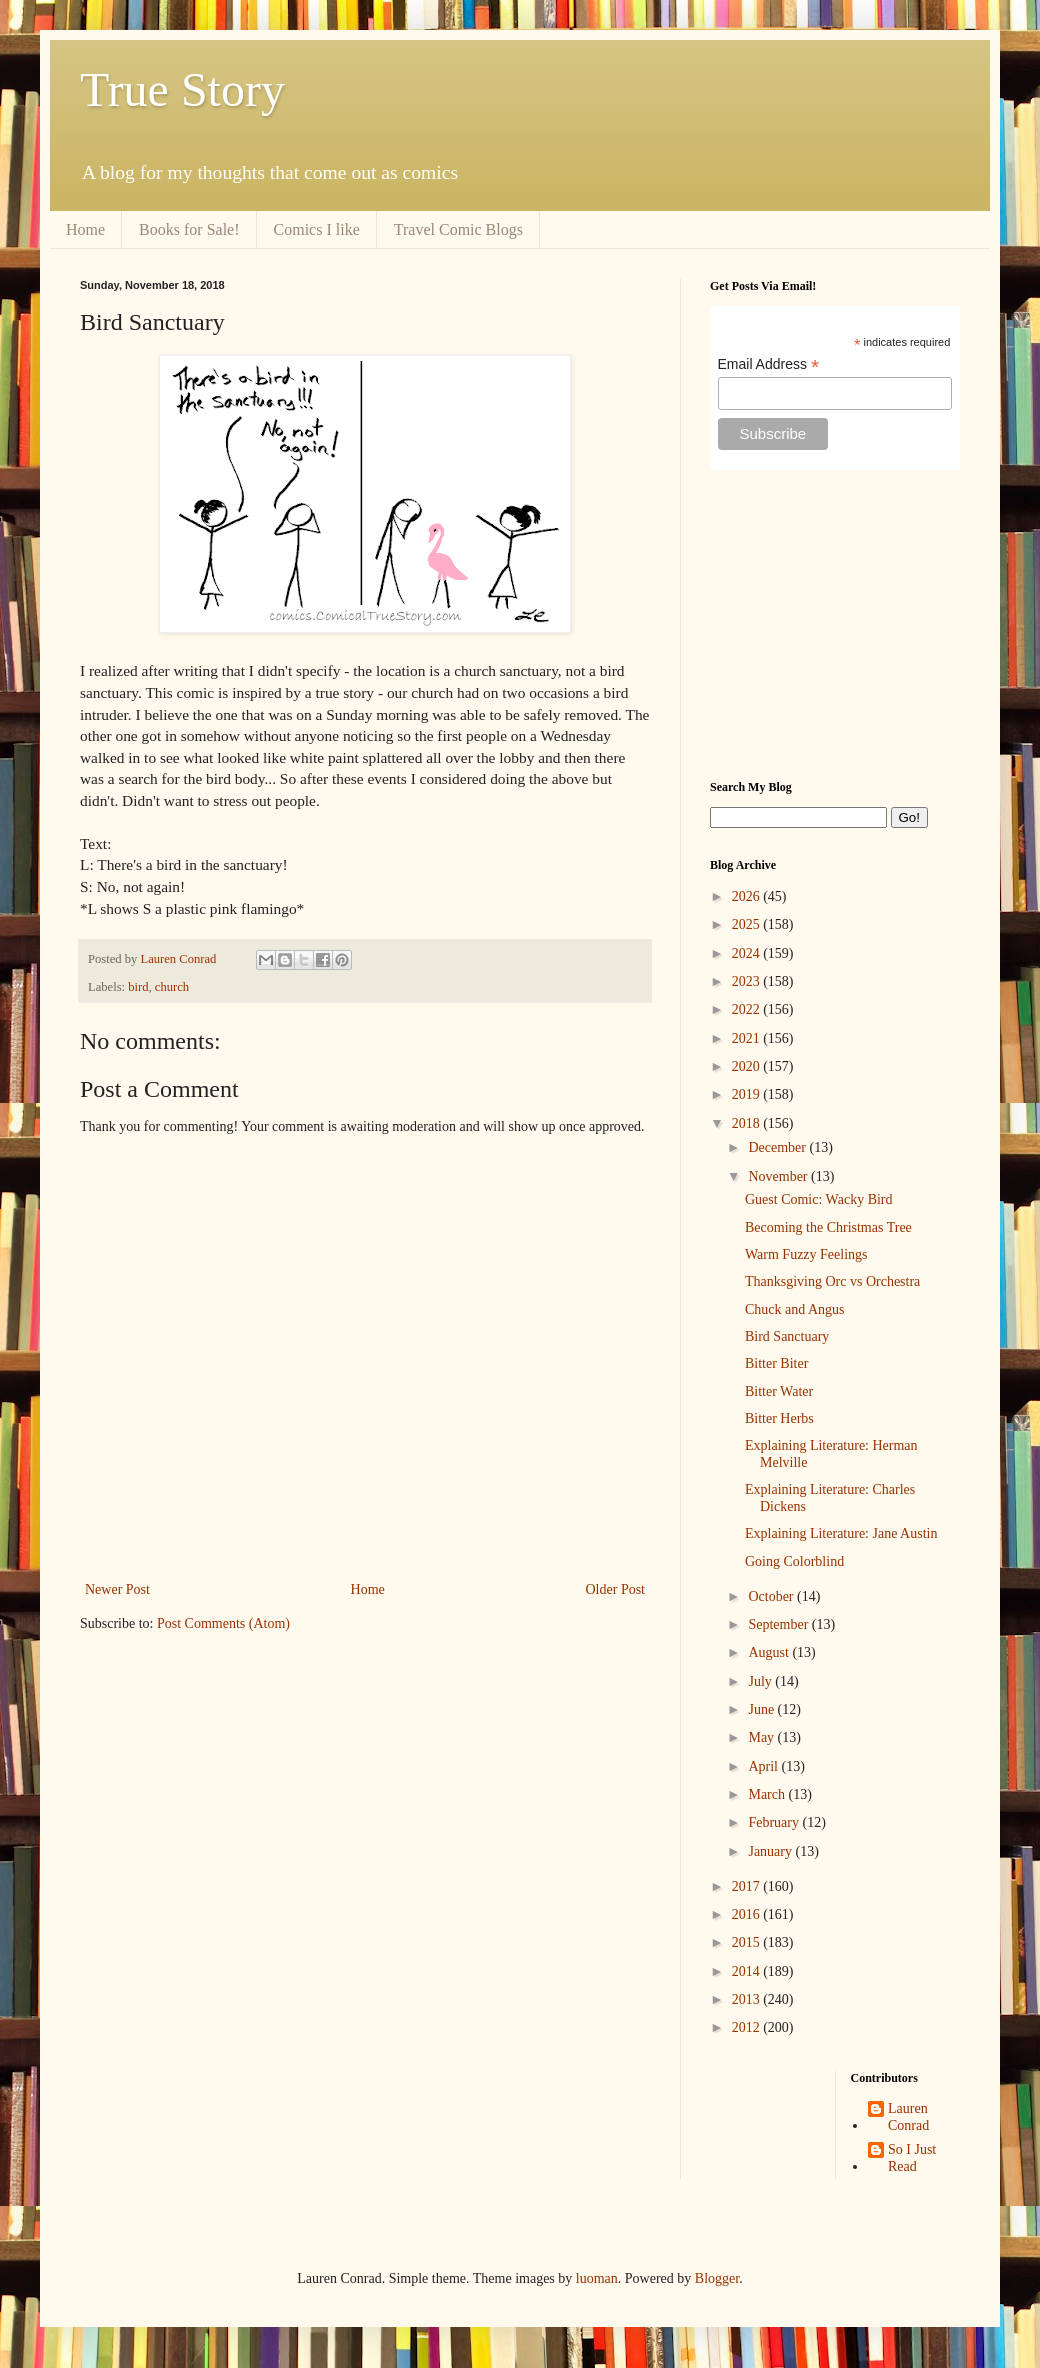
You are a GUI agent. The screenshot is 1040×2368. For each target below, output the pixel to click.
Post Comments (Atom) (223, 1623)
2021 (748, 1038)
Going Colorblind (794, 1561)
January (771, 1851)
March (768, 1794)
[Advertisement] (835, 625)
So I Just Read (912, 2158)
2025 (748, 924)
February (775, 1822)
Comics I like (317, 229)
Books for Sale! (189, 229)
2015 (748, 1942)
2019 (748, 1094)
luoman (597, 2278)
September (779, 1624)
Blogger (717, 2278)
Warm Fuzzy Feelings (806, 1254)
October (772, 1596)
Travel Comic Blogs (458, 229)
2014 (748, 1971)
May (762, 1737)
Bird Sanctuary (787, 1336)
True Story (182, 89)
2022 (748, 1009)
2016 (748, 1914)
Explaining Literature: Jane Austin (841, 1533)
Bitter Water (779, 1391)
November (779, 1176)
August (770, 1652)
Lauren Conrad (908, 2117)
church (172, 987)
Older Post (616, 1589)
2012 (748, 2027)
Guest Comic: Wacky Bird (819, 1199)
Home (85, 229)
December (778, 1147)
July (761, 1681)
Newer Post (117, 1589)
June (762, 1709)
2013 (748, 1999)
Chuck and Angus (795, 1309)
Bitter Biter (776, 1363)
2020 (748, 1066)
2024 (748, 953)
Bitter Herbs (779, 1418)
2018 (748, 1123)
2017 (748, 1886)
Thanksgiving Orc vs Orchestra (832, 1281)
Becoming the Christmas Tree (828, 1227)
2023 (748, 981)
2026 (748, 896)
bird (138, 987)
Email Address (769, 364)
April (764, 1766)
